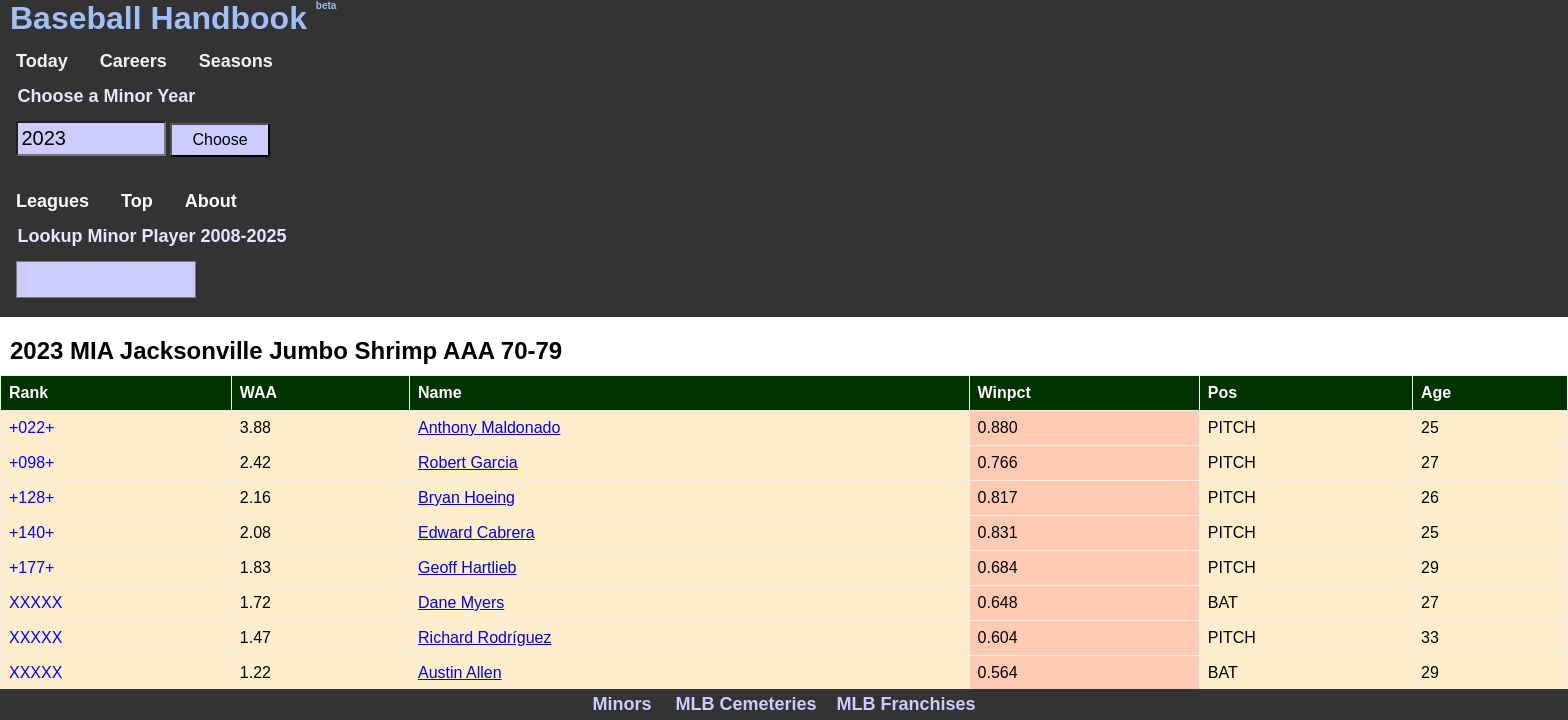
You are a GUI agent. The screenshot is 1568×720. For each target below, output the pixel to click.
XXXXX (35, 602)
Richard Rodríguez (484, 637)
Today (42, 61)
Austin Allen (460, 672)
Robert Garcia (468, 462)
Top (137, 201)
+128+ (31, 497)
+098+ (31, 462)
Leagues (52, 201)
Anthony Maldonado (489, 427)
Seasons (236, 61)
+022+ (31, 427)
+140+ (31, 532)
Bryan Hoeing (466, 497)
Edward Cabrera (476, 532)
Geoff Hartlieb (467, 567)
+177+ (31, 567)
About (211, 201)
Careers (133, 61)
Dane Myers (461, 602)
